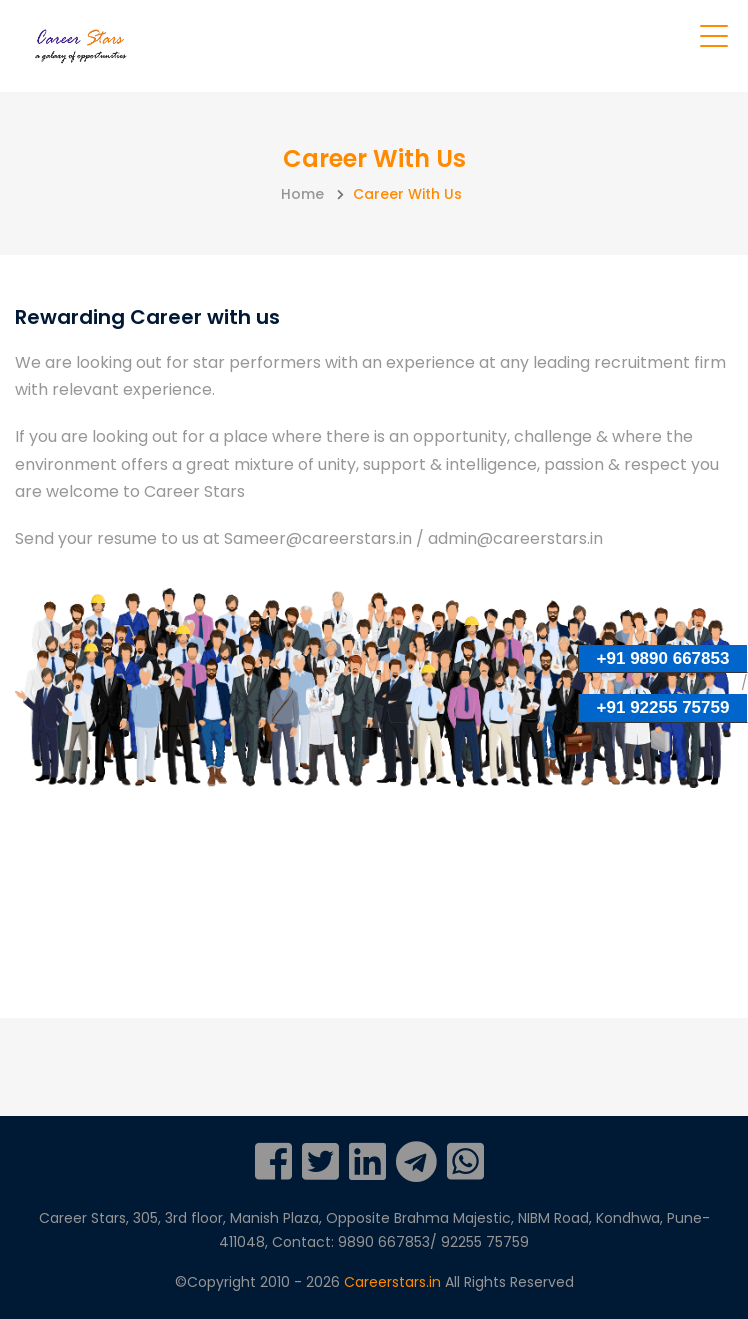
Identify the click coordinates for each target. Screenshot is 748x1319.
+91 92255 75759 (663, 707)
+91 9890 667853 (663, 658)
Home (302, 194)
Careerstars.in (394, 1282)
